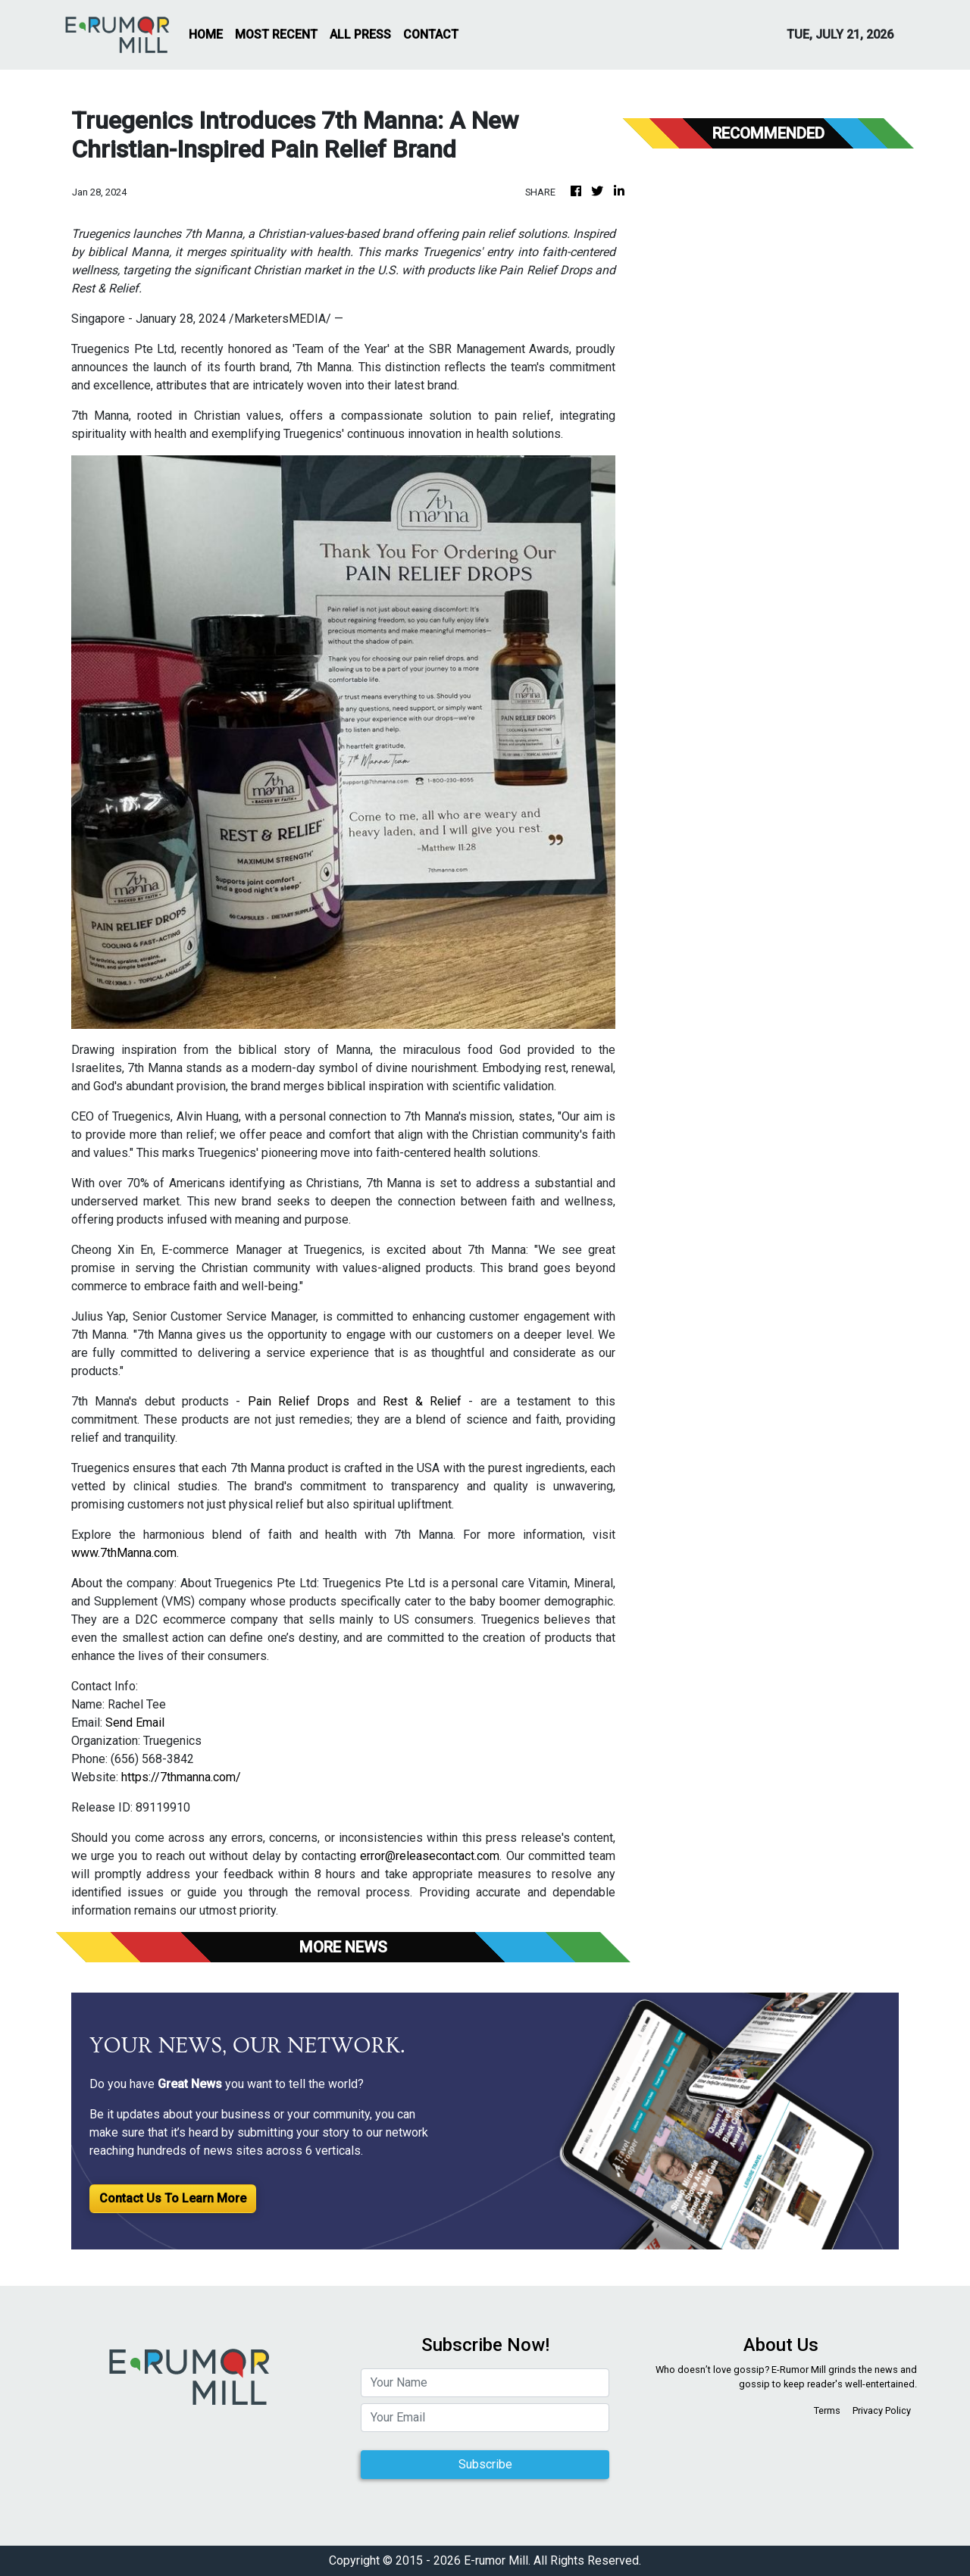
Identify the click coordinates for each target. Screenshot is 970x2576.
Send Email (134, 1722)
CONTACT (430, 34)
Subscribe (485, 2464)
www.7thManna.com (124, 1553)
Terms (827, 2410)
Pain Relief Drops (299, 1401)
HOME (206, 34)
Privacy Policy (882, 2410)
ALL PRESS (360, 34)
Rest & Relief (422, 1401)
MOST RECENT (276, 34)
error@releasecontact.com (429, 1856)
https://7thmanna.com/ (181, 1777)
